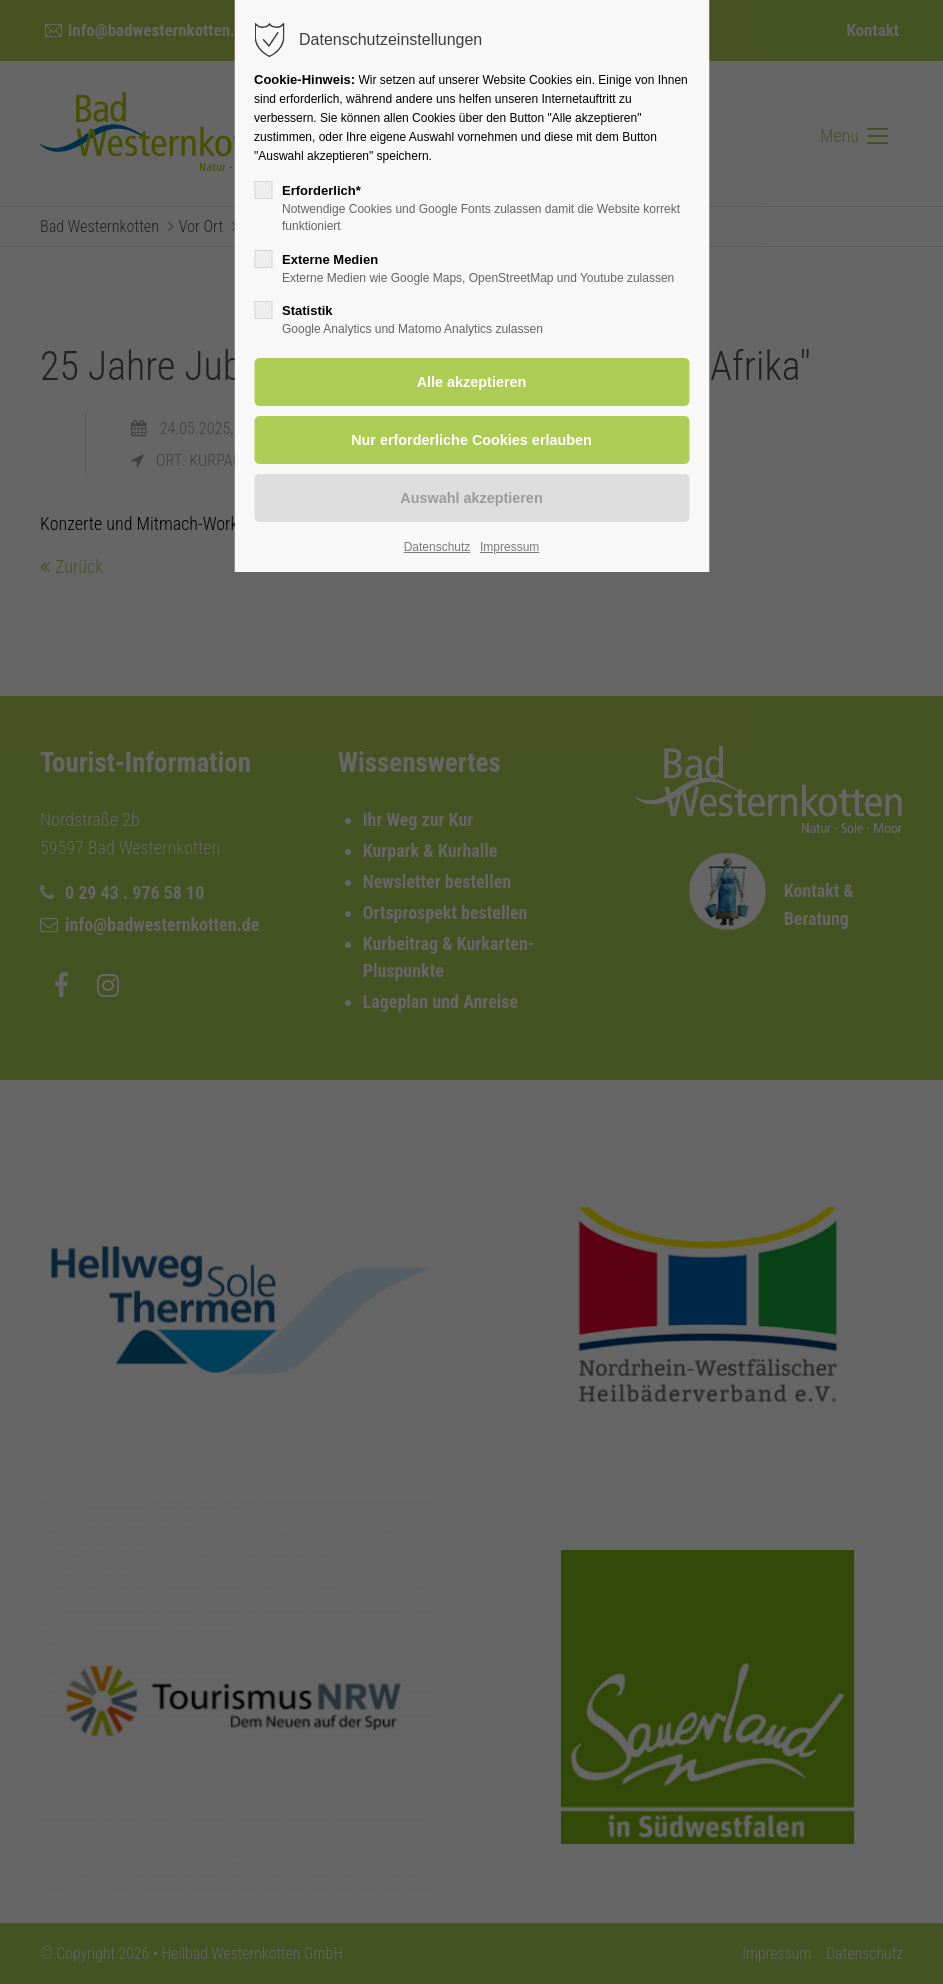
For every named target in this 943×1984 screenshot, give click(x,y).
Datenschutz (437, 547)
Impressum (509, 547)
